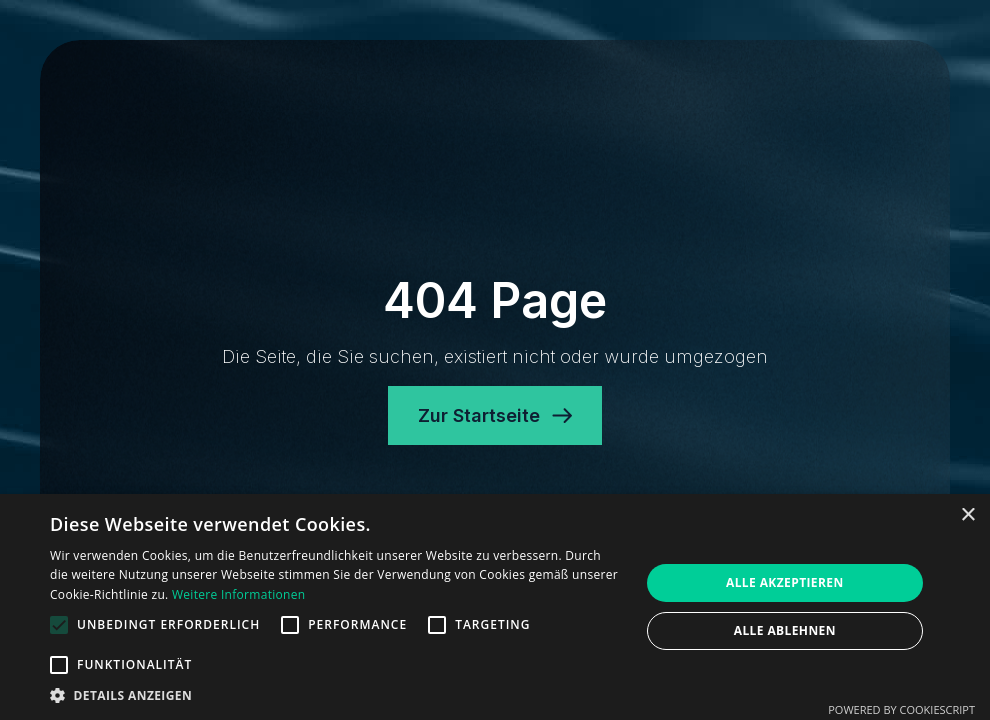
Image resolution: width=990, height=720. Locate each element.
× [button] (967, 515)
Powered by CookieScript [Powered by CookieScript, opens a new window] (901, 709)
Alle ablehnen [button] (785, 630)
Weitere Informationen (239, 594)
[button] (336, 695)
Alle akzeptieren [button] (785, 582)
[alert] (495, 607)
